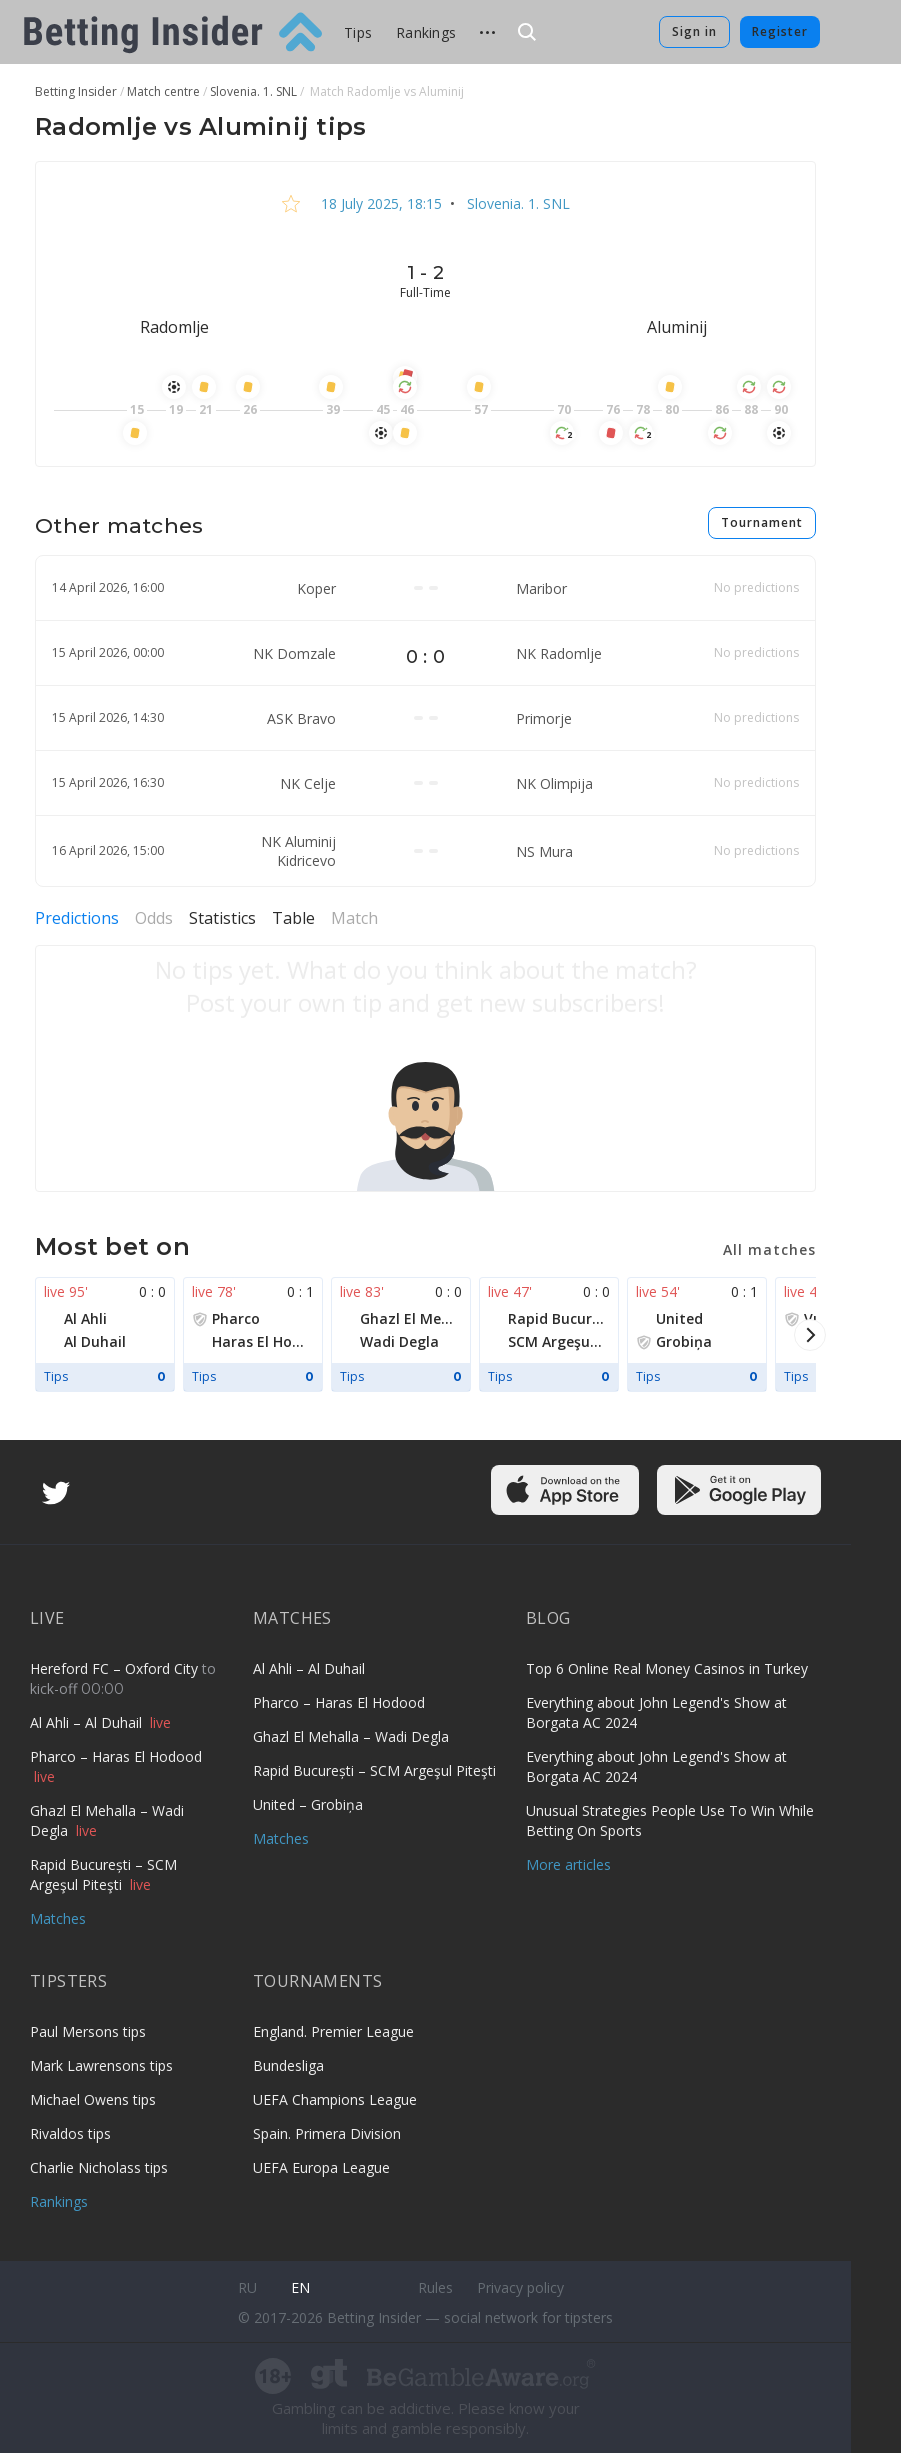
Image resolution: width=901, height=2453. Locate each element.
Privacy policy (520, 2287)
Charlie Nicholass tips (99, 2167)
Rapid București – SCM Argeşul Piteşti (103, 1874)
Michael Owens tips (93, 2099)
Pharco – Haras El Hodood (116, 1756)
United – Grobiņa (308, 1804)
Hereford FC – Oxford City (116, 1668)
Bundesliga (288, 2065)
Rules (435, 2287)
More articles (568, 1864)
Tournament (762, 522)
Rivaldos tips (70, 2133)
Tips (358, 32)
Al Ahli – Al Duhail (88, 1722)
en (300, 2287)
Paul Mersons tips (88, 2031)
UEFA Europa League (321, 2167)
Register (780, 31)
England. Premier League (333, 2031)
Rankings (426, 32)
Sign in (694, 31)
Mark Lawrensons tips (101, 2065)
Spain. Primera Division (327, 2133)
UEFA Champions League (335, 2099)
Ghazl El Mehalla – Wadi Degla (351, 1736)
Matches (58, 1918)
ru (247, 2287)
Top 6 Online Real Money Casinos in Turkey (667, 1668)
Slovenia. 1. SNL (516, 203)
